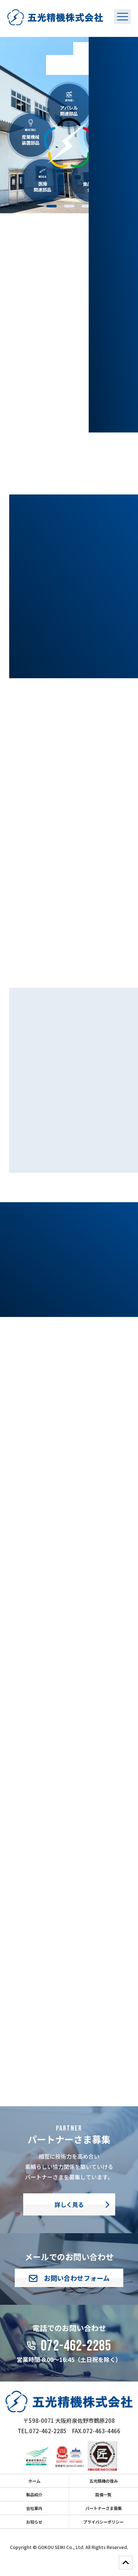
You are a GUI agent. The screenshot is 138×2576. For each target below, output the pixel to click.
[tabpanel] (69, 125)
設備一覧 (103, 2494)
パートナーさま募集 (103, 2508)
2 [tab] (69, 206)
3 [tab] (87, 206)
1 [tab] (51, 206)
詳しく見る (69, 2204)
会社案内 (34, 2508)
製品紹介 (34, 2494)
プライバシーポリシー (103, 2522)
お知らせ (34, 2522)
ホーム (34, 2481)
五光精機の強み (103, 2481)
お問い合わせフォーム (69, 2278)
